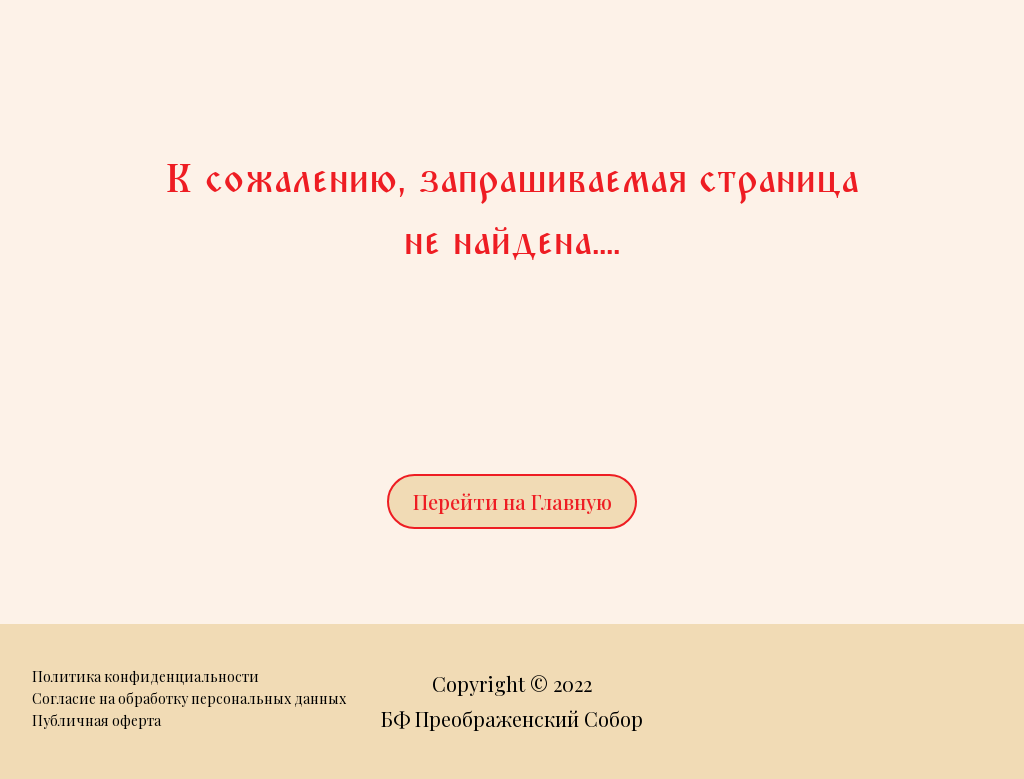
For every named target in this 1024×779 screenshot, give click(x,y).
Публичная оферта (96, 720)
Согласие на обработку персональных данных (189, 698)
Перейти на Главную (512, 501)
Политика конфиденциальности (145, 676)
